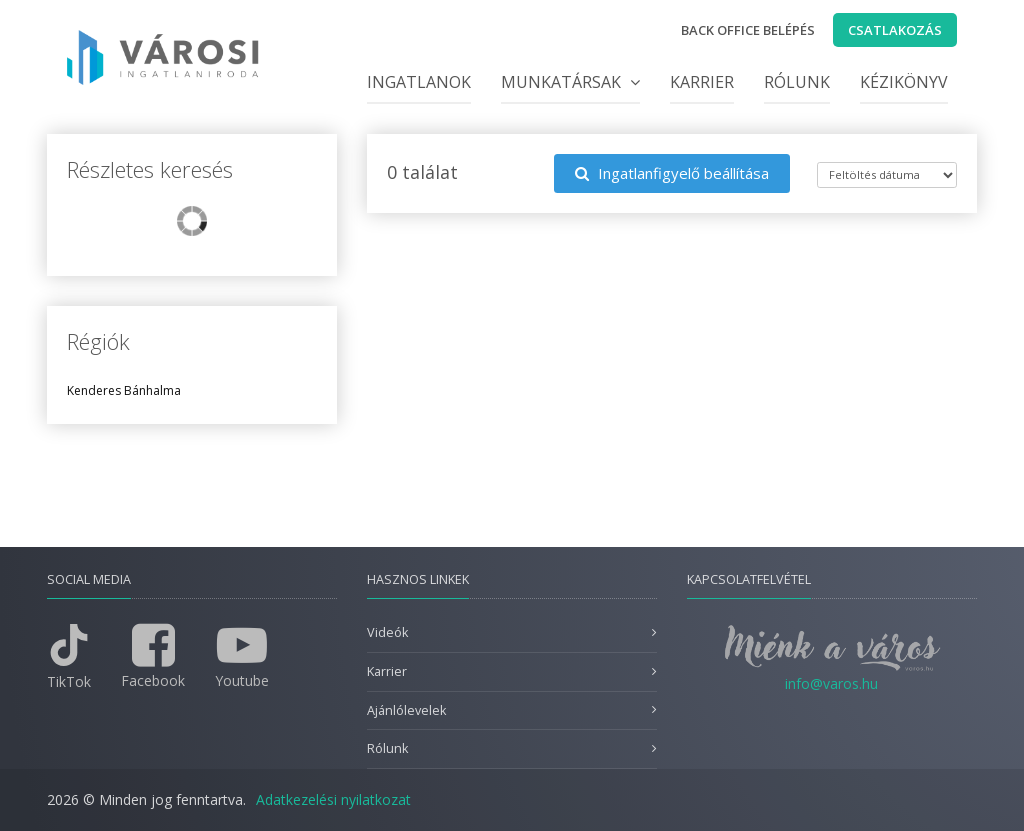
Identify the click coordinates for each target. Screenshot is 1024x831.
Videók (387, 632)
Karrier (702, 82)
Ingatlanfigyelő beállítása (672, 173)
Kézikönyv (904, 82)
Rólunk (797, 82)
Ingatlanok (419, 82)
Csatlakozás (895, 30)
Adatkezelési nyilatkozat (333, 799)
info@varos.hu (831, 683)
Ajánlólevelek (406, 710)
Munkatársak (570, 82)
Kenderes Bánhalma (124, 390)
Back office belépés (748, 30)
